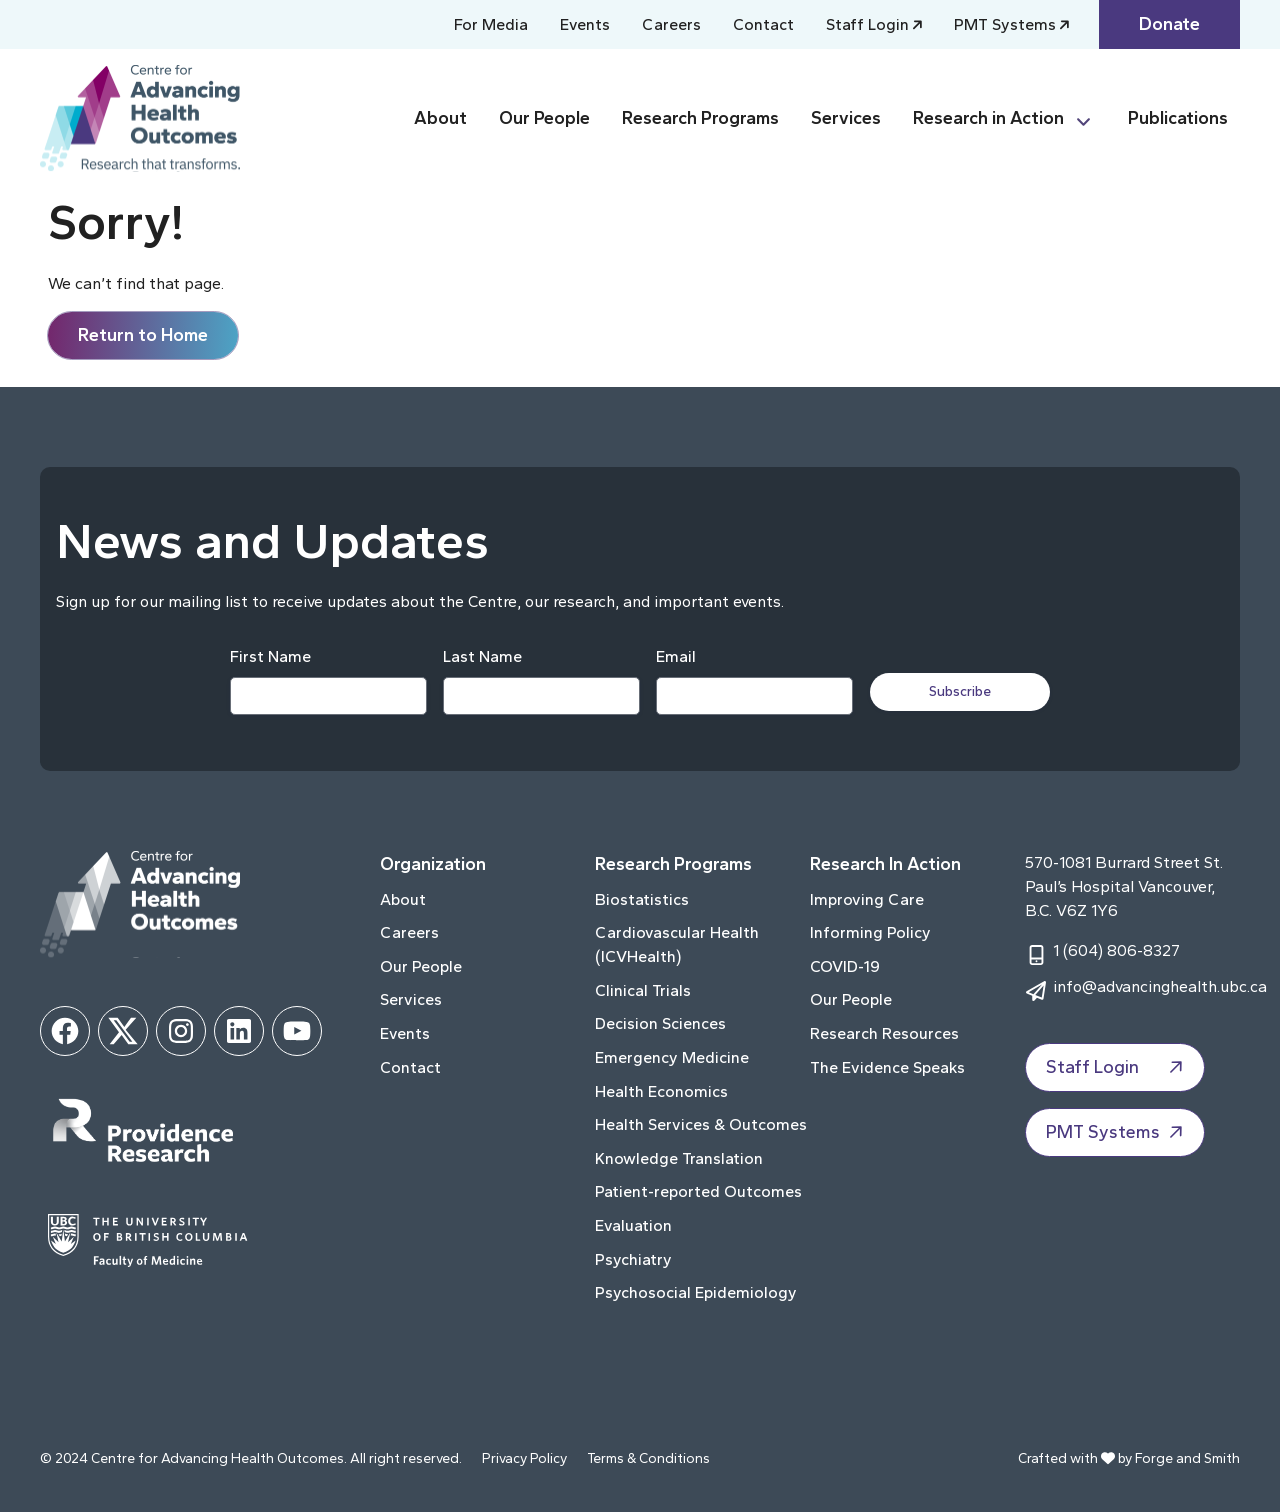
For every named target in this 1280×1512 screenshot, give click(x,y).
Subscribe (962, 691)
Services (846, 118)
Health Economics (661, 1091)
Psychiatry (633, 1259)
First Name (269, 656)
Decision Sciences (660, 1023)
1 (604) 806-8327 (1116, 950)
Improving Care (867, 899)
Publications (1178, 118)
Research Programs (700, 118)
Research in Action (988, 118)
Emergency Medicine (672, 1057)
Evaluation (633, 1225)
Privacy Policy (524, 1458)
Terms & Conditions (648, 1458)
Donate (1169, 24)
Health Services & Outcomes (701, 1124)
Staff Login (867, 24)
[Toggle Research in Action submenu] (1092, 118)
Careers (671, 24)
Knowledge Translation (679, 1158)
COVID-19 (845, 966)
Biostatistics (642, 899)
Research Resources (884, 1033)
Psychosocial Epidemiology (696, 1292)
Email (675, 656)
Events (585, 24)
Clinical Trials (643, 990)
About (440, 118)
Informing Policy (870, 932)
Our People (544, 118)
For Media (491, 24)
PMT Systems (1005, 24)
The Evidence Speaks (887, 1067)
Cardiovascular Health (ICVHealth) (677, 944)
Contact (763, 24)
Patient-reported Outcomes (698, 1191)
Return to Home (143, 335)
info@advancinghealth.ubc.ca (1160, 986)
